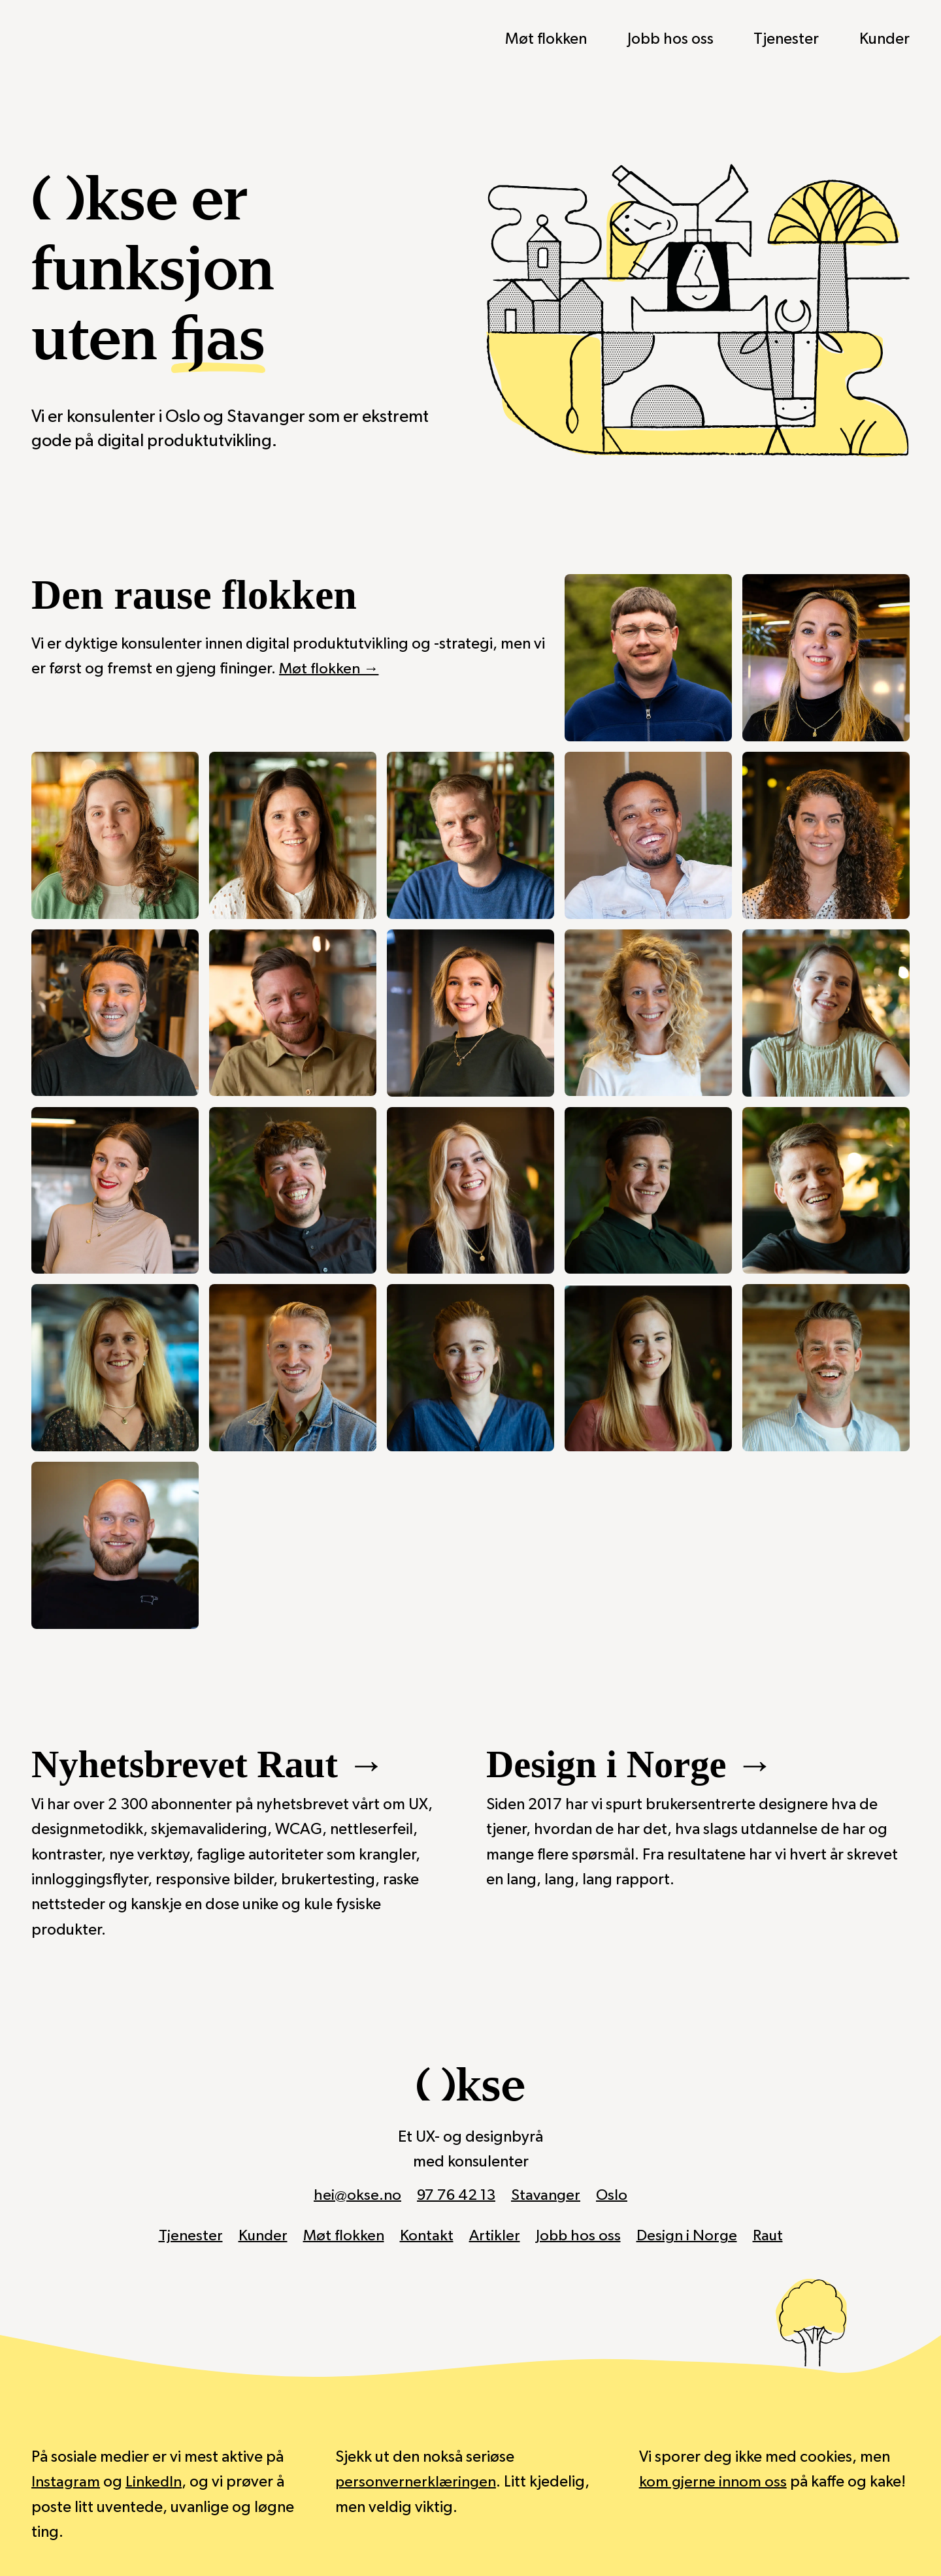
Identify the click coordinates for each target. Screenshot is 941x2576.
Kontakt (426, 2236)
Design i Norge (689, 2236)
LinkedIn (154, 2482)
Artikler (494, 2236)
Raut (771, 2236)
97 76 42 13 (455, 2195)
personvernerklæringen (417, 2482)
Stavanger (546, 2195)
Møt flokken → (329, 669)
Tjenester (786, 39)
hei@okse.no (355, 2195)
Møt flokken (546, 39)
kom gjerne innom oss (713, 2482)
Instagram (66, 2482)
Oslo (613, 2195)
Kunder (884, 39)
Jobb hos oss (670, 39)
